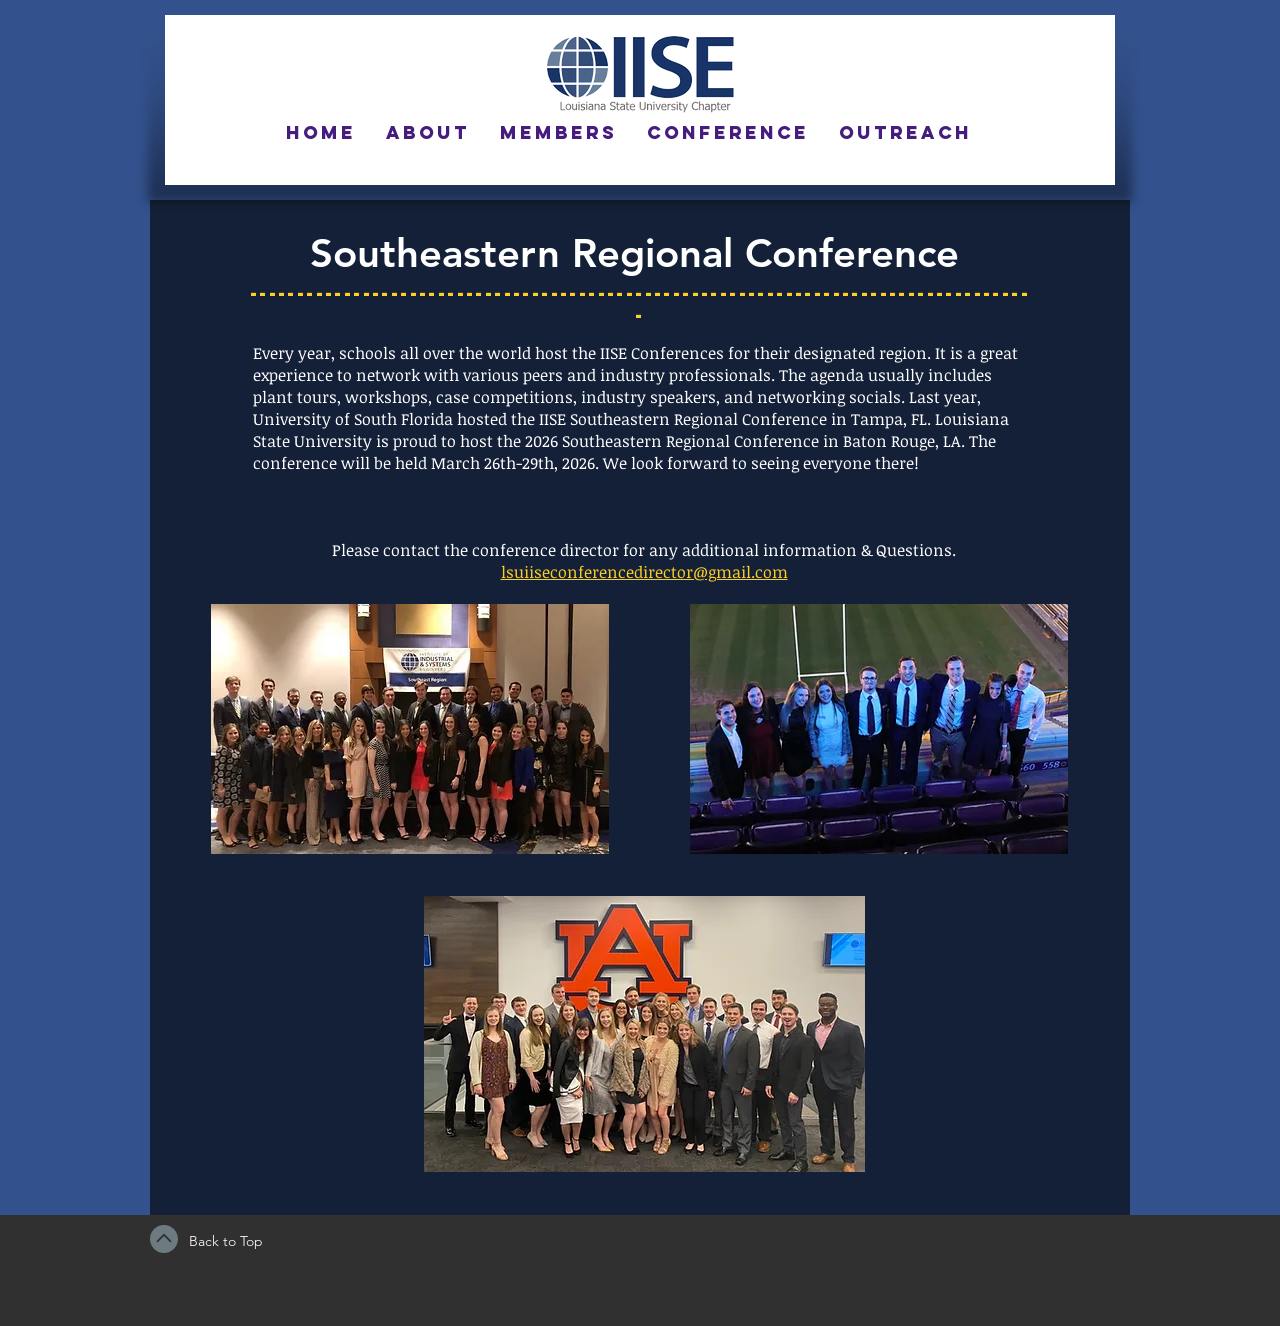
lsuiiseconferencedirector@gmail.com (644, 572)
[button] (428, 133)
